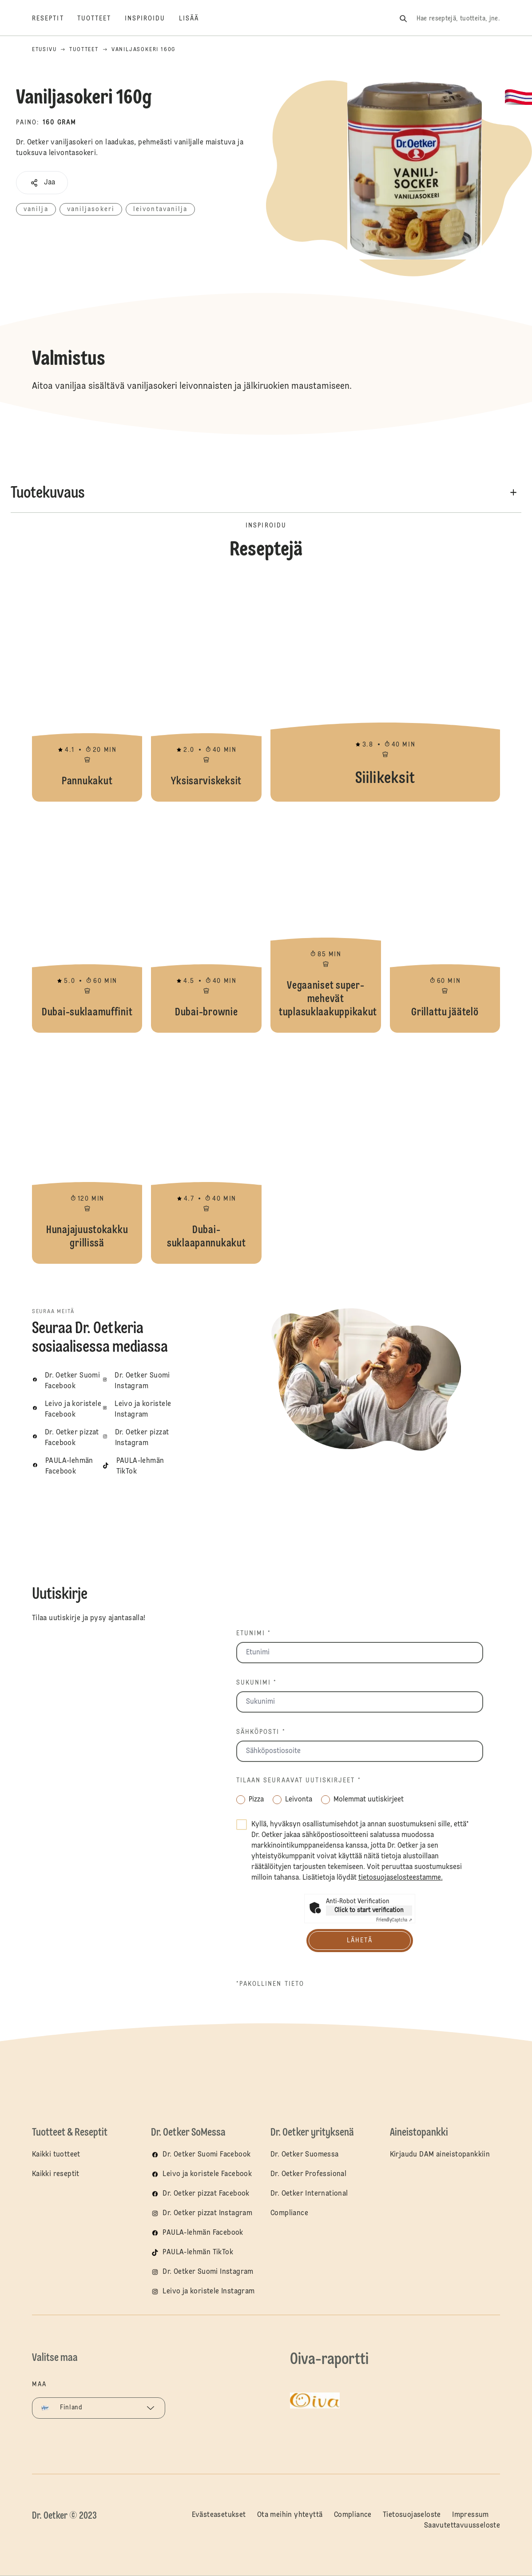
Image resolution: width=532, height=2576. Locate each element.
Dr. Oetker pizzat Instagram (207, 2213)
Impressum (470, 2515)
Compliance (289, 2213)
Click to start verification (369, 1910)
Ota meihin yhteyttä (290, 2515)
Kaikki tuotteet (56, 2154)
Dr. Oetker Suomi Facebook (206, 2154)
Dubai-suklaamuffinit (87, 922)
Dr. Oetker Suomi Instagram (208, 2272)
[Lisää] (196, 19)
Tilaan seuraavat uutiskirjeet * (298, 1780)
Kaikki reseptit (55, 2174)
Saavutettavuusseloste (462, 2525)
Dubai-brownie (206, 922)
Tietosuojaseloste (412, 2515)
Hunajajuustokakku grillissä (87, 1153)
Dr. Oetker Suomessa (304, 2154)
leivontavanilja (160, 209)
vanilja (36, 209)
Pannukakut (87, 690)
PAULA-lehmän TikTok (198, 2252)
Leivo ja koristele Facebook (207, 2174)
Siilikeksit (385, 690)
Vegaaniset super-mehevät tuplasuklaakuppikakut (325, 922)
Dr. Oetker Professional (308, 2174)
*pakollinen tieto (270, 1984)
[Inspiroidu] (152, 19)
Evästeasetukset (219, 2515)
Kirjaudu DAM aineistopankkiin (440, 2154)
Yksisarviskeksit (206, 690)
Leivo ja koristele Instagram (208, 2291)
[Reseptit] (54, 19)
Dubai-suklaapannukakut (206, 1153)
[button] (42, 182)
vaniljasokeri (91, 209)
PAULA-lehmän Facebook (203, 2233)
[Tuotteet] (101, 19)
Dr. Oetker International (309, 2193)
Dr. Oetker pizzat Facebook (206, 2193)
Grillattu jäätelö (445, 922)
